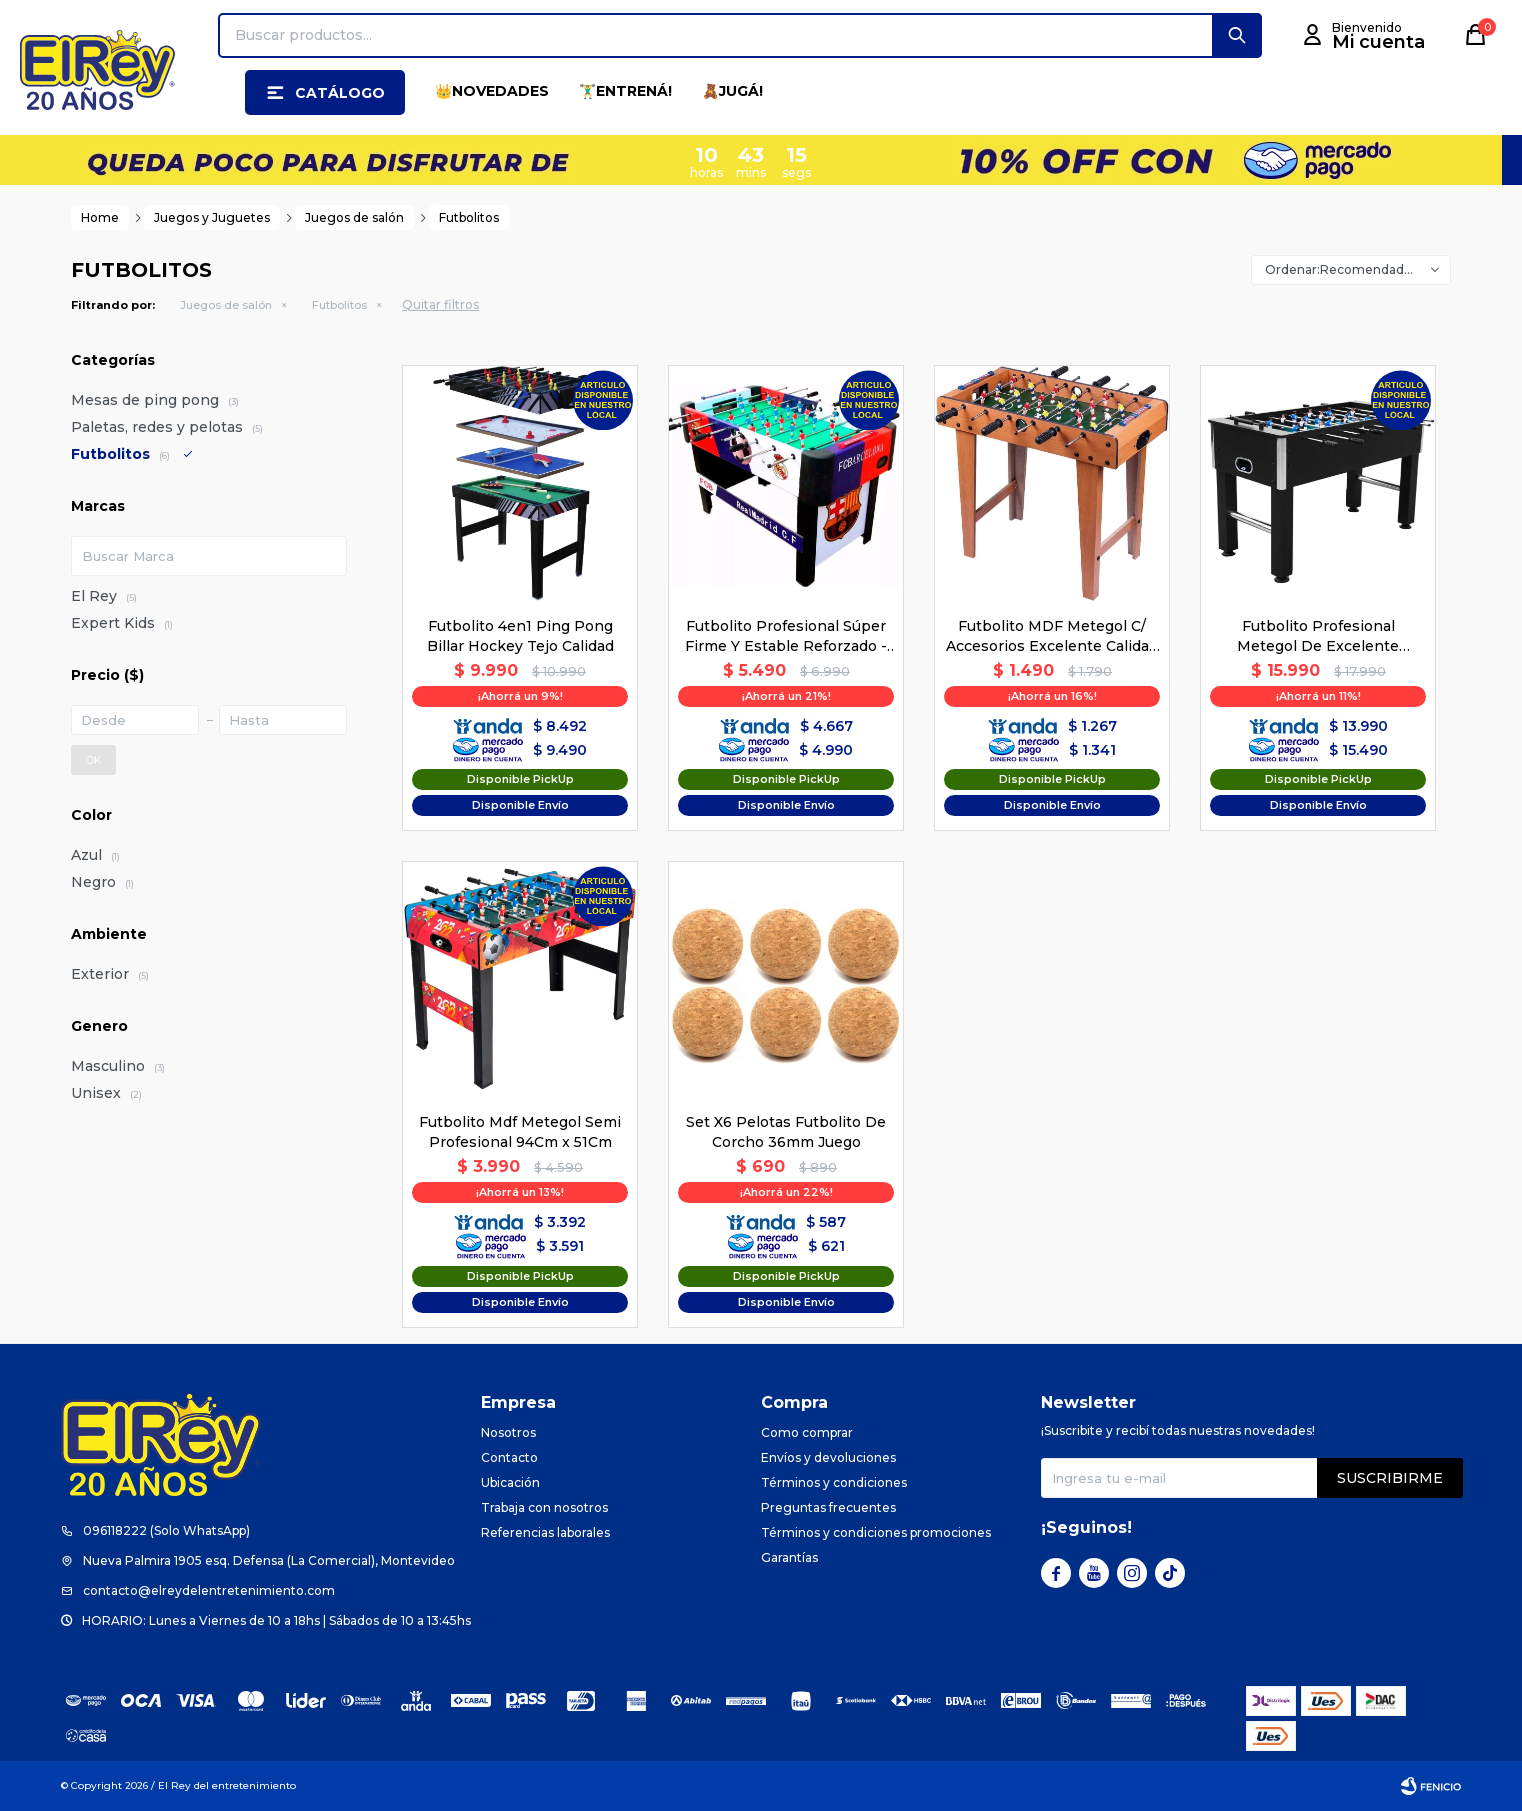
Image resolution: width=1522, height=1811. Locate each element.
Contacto (509, 1457)
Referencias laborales (545, 1532)
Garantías (789, 1557)
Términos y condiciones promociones (876, 1532)
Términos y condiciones (834, 1482)
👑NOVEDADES (492, 91)
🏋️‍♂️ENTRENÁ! (625, 91)
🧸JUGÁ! (732, 91)
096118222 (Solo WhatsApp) (166, 1530)
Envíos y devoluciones (828, 1457)
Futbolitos (339, 305)
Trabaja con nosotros (544, 1507)
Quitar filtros (440, 304)
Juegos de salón (226, 305)
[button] (1237, 35)
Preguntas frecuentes (828, 1507)
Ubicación (510, 1482)
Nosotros (508, 1432)
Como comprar (807, 1432)
